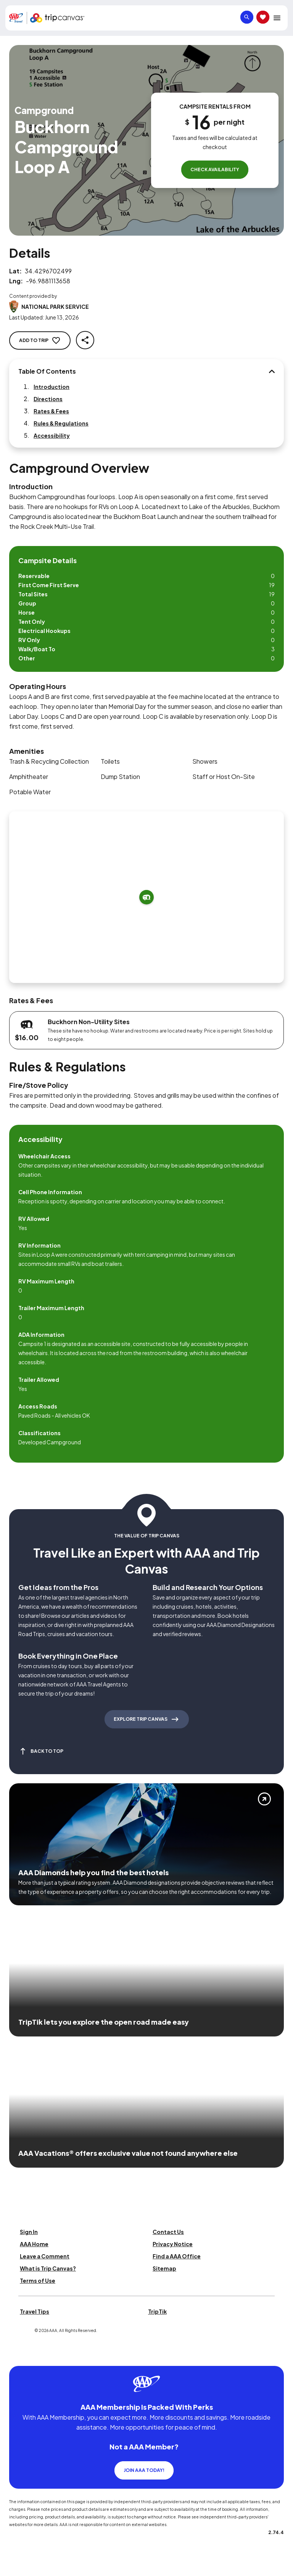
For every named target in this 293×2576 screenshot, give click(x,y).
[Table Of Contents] (271, 371)
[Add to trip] (146, 897)
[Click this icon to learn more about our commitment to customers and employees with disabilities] (20, 2357)
